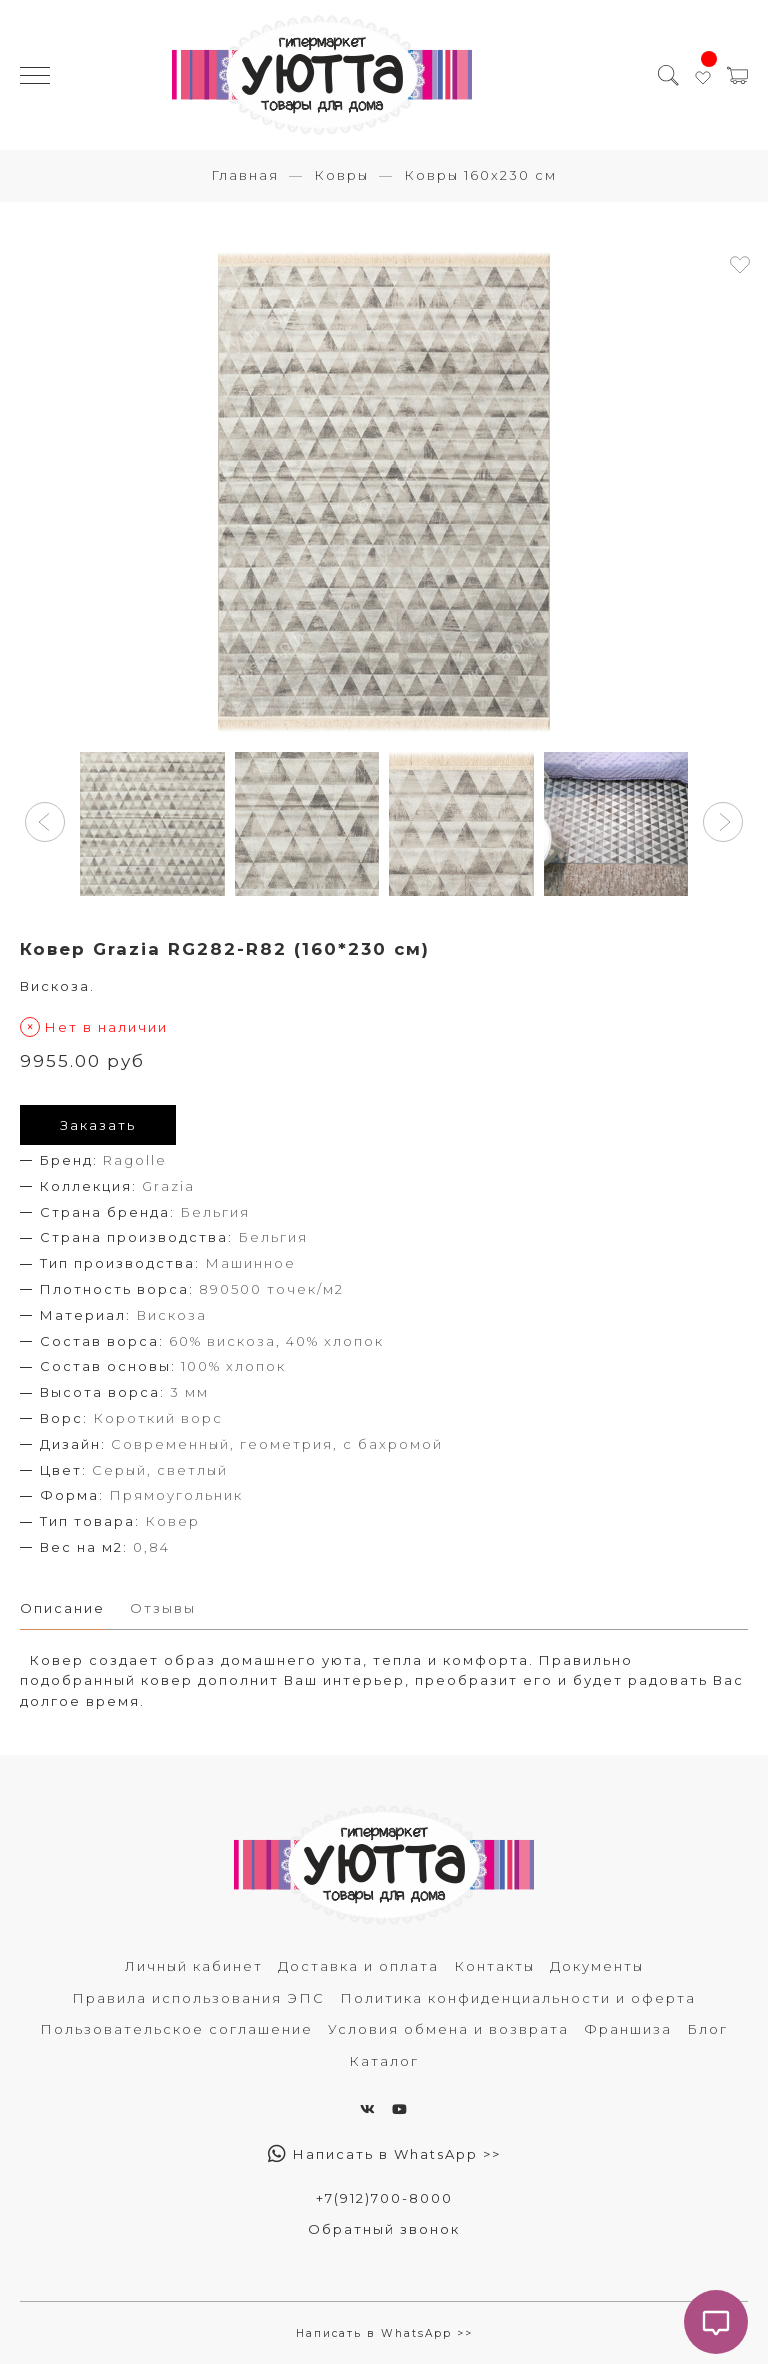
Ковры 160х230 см (480, 175)
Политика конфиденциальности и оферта (518, 1998)
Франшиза (628, 2029)
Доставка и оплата (358, 1966)
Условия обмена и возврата (448, 2029)
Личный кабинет (194, 1966)
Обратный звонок (384, 2229)
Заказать (98, 1125)
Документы (597, 1966)
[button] (45, 822)
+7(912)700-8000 (384, 2198)
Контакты (494, 1966)
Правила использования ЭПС (198, 1998)
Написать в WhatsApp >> (384, 2154)
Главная (245, 175)
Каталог (384, 2061)
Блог (707, 2029)
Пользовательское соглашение (176, 2029)
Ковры (341, 175)
